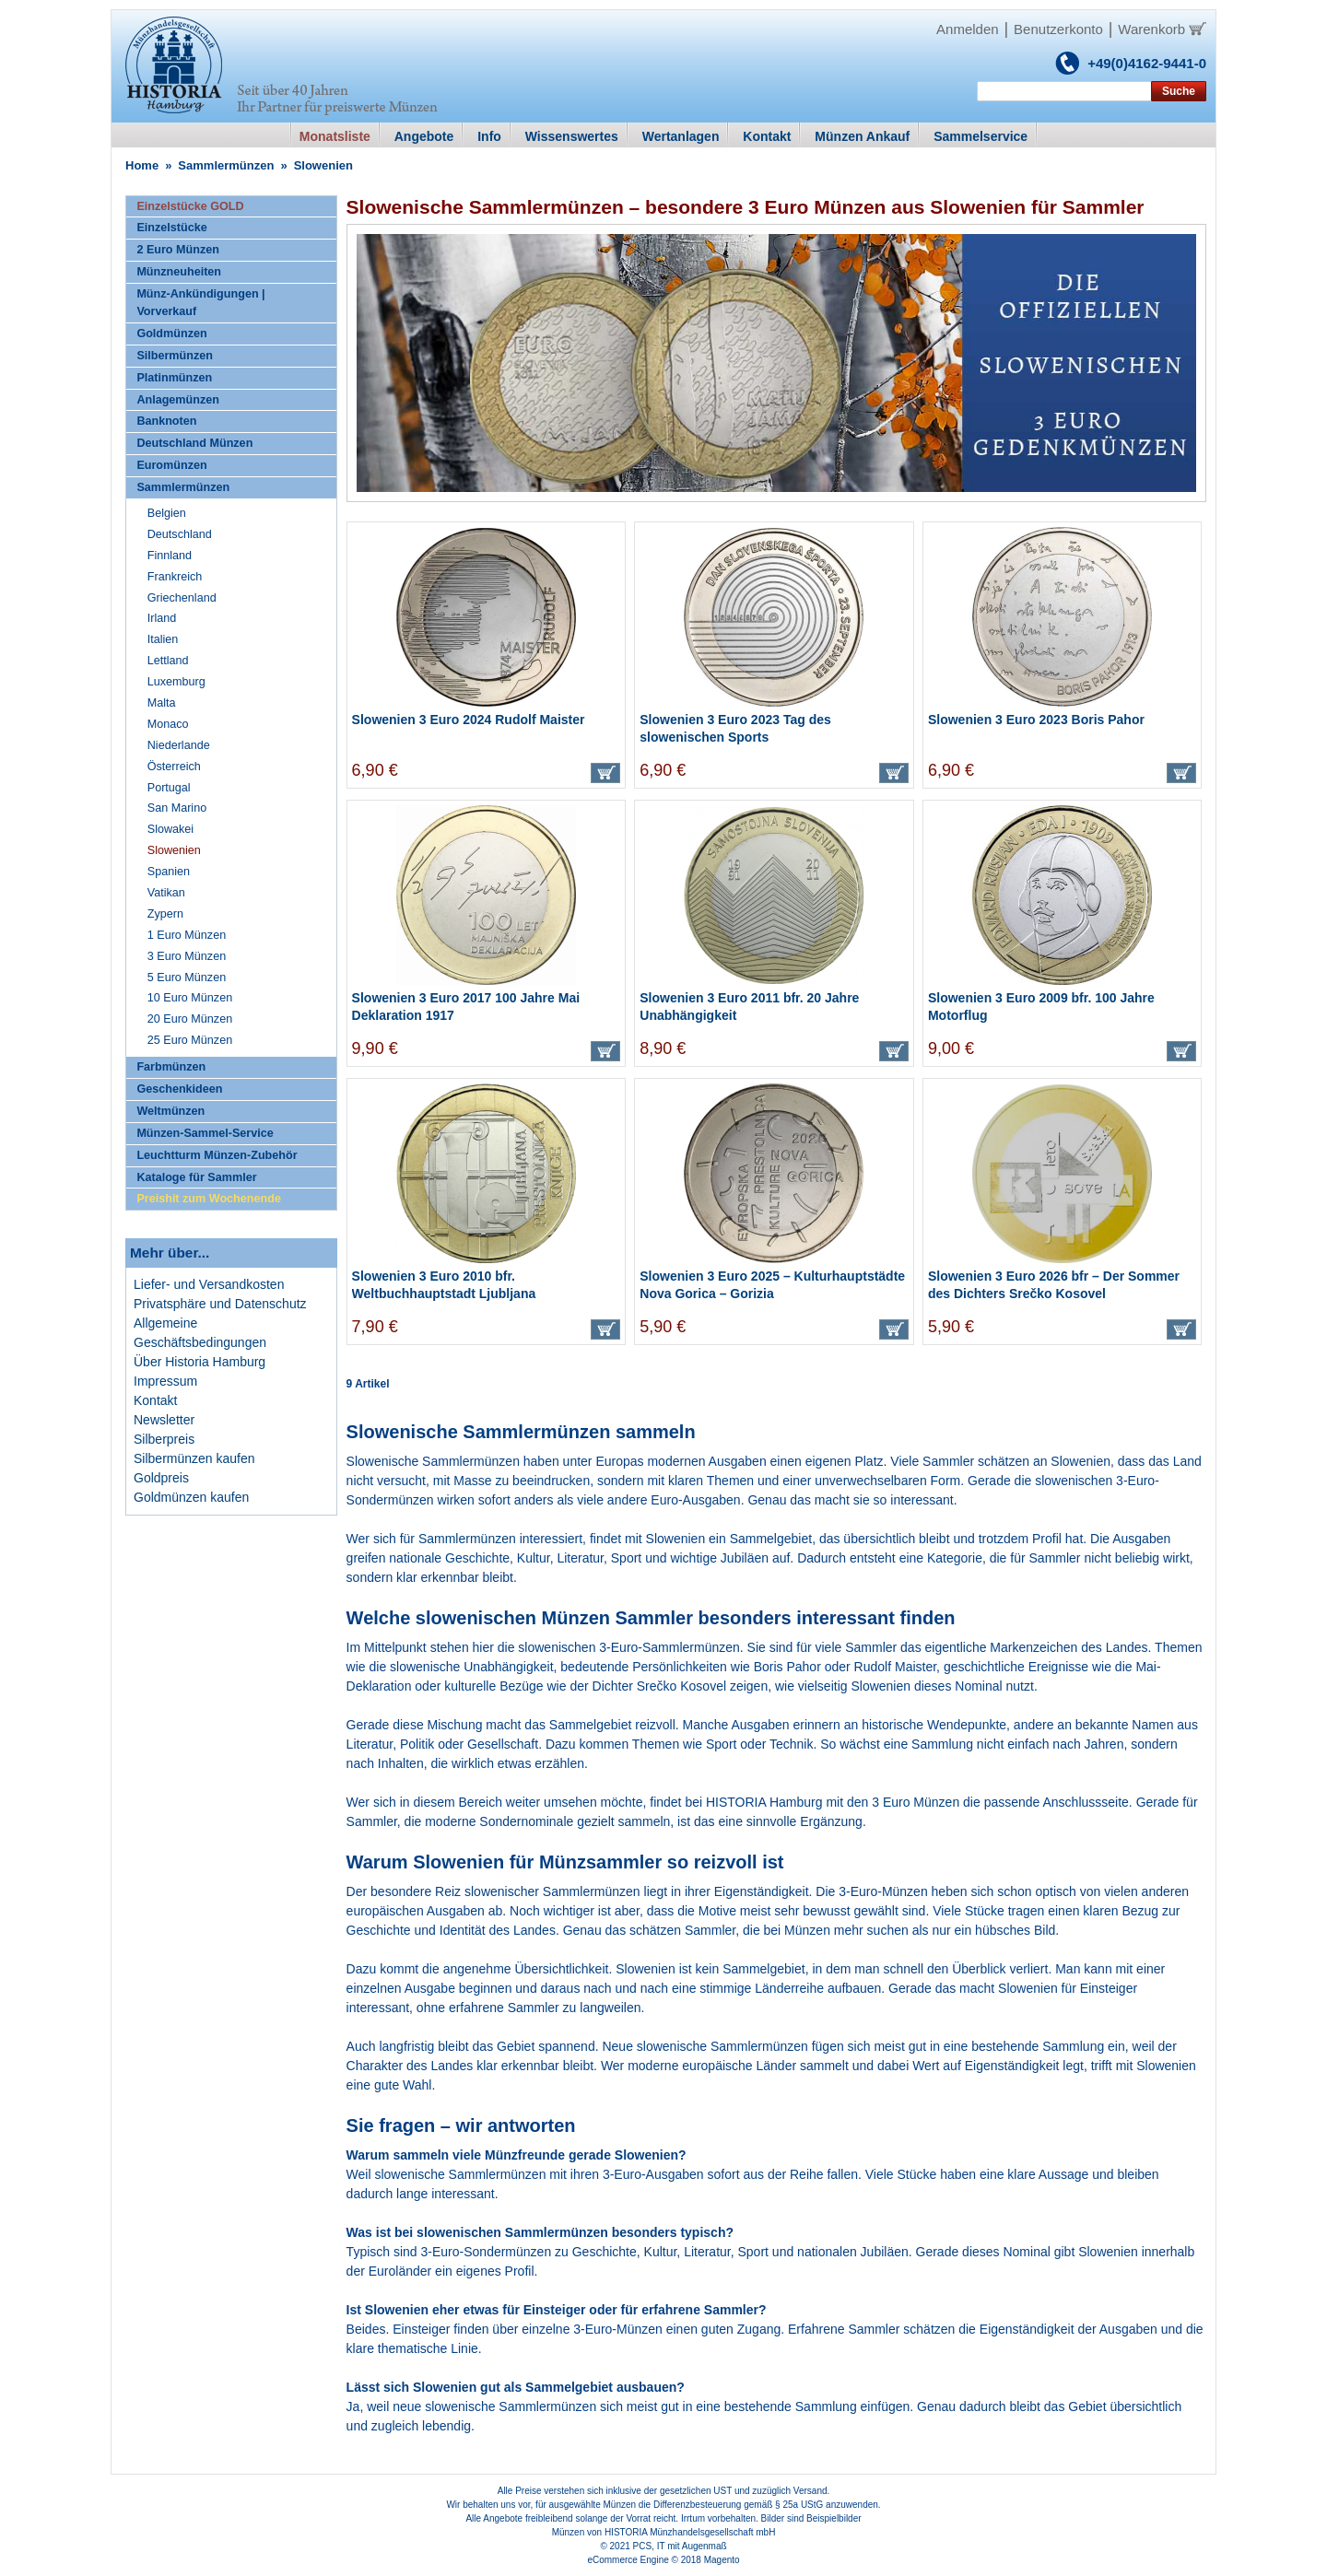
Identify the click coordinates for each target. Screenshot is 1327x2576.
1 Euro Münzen (186, 935)
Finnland (169, 555)
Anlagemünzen (177, 399)
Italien (163, 639)
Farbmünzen (171, 1066)
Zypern (165, 913)
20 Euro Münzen (189, 1019)
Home (142, 165)
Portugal (169, 787)
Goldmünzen (171, 333)
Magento (722, 2560)
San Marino (176, 808)
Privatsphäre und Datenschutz (220, 1303)
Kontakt (155, 1400)
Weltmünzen (170, 1111)
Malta (161, 703)
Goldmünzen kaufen (191, 1497)
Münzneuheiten (178, 271)
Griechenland (182, 597)
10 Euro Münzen (189, 997)
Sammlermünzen (226, 165)
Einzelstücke (171, 227)
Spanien (168, 871)
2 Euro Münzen (177, 249)
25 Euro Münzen (189, 1040)
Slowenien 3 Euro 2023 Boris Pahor (1036, 719)
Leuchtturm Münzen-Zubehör (216, 1155)
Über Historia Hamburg (199, 1361)
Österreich (174, 766)
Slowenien (174, 850)
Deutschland (179, 534)
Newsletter (164, 1419)
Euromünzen (171, 465)
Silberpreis (164, 1439)
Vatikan (166, 892)
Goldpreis (161, 1477)
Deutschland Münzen (194, 443)
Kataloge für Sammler (196, 1177)
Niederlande (178, 745)
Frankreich (175, 576)
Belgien (166, 513)
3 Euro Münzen (915, 1802)
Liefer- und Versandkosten (209, 1284)
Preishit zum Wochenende (208, 1198)
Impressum (165, 1381)
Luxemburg (176, 681)
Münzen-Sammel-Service (204, 1133)
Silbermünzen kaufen (194, 1458)
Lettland (168, 660)
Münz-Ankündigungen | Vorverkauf (200, 302)
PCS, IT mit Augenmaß (680, 2546)
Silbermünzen (174, 355)
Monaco (168, 724)
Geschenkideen (179, 1089)
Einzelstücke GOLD (189, 206)
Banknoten (166, 421)
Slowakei (170, 829)
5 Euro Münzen (186, 977)
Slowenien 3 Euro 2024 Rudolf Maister (468, 719)
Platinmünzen (174, 377)
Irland (162, 618)
